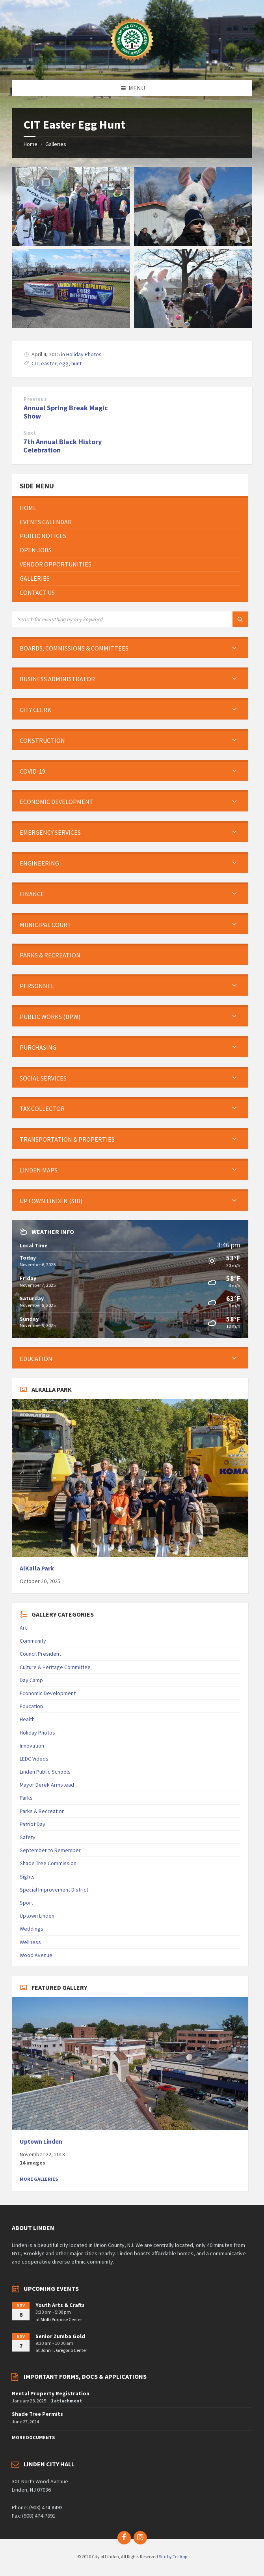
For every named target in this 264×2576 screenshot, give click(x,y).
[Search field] (110, 619)
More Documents (33, 2437)
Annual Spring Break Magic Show (66, 412)
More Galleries (39, 2179)
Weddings (31, 1928)
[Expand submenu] (234, 648)
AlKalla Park (37, 1568)
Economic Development (48, 1693)
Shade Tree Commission (48, 1863)
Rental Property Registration (50, 2393)
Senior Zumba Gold (60, 2336)
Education (31, 1706)
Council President (40, 1653)
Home (30, 144)
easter (48, 363)
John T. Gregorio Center (64, 2350)
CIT (35, 363)
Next (29, 433)
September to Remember (50, 1850)
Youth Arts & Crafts (60, 2305)
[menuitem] (130, 508)
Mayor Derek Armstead (47, 1784)
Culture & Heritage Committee (55, 1667)
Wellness (30, 1942)
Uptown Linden (37, 1915)
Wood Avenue (36, 1955)
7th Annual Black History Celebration (62, 445)
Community (33, 1640)
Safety (27, 1837)
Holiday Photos (84, 354)
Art (23, 1627)
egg (64, 363)
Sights (27, 1876)
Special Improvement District (54, 1889)
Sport (26, 1902)
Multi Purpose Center (61, 2319)
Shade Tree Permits (37, 2413)
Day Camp (31, 1680)
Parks (26, 1797)
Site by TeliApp (173, 2556)
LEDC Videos (34, 1758)
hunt (76, 363)
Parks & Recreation (42, 1811)
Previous (35, 399)
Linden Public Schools (45, 1771)
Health (27, 1719)
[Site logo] (132, 65)
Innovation (32, 1745)
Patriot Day (32, 1824)
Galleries (55, 144)
